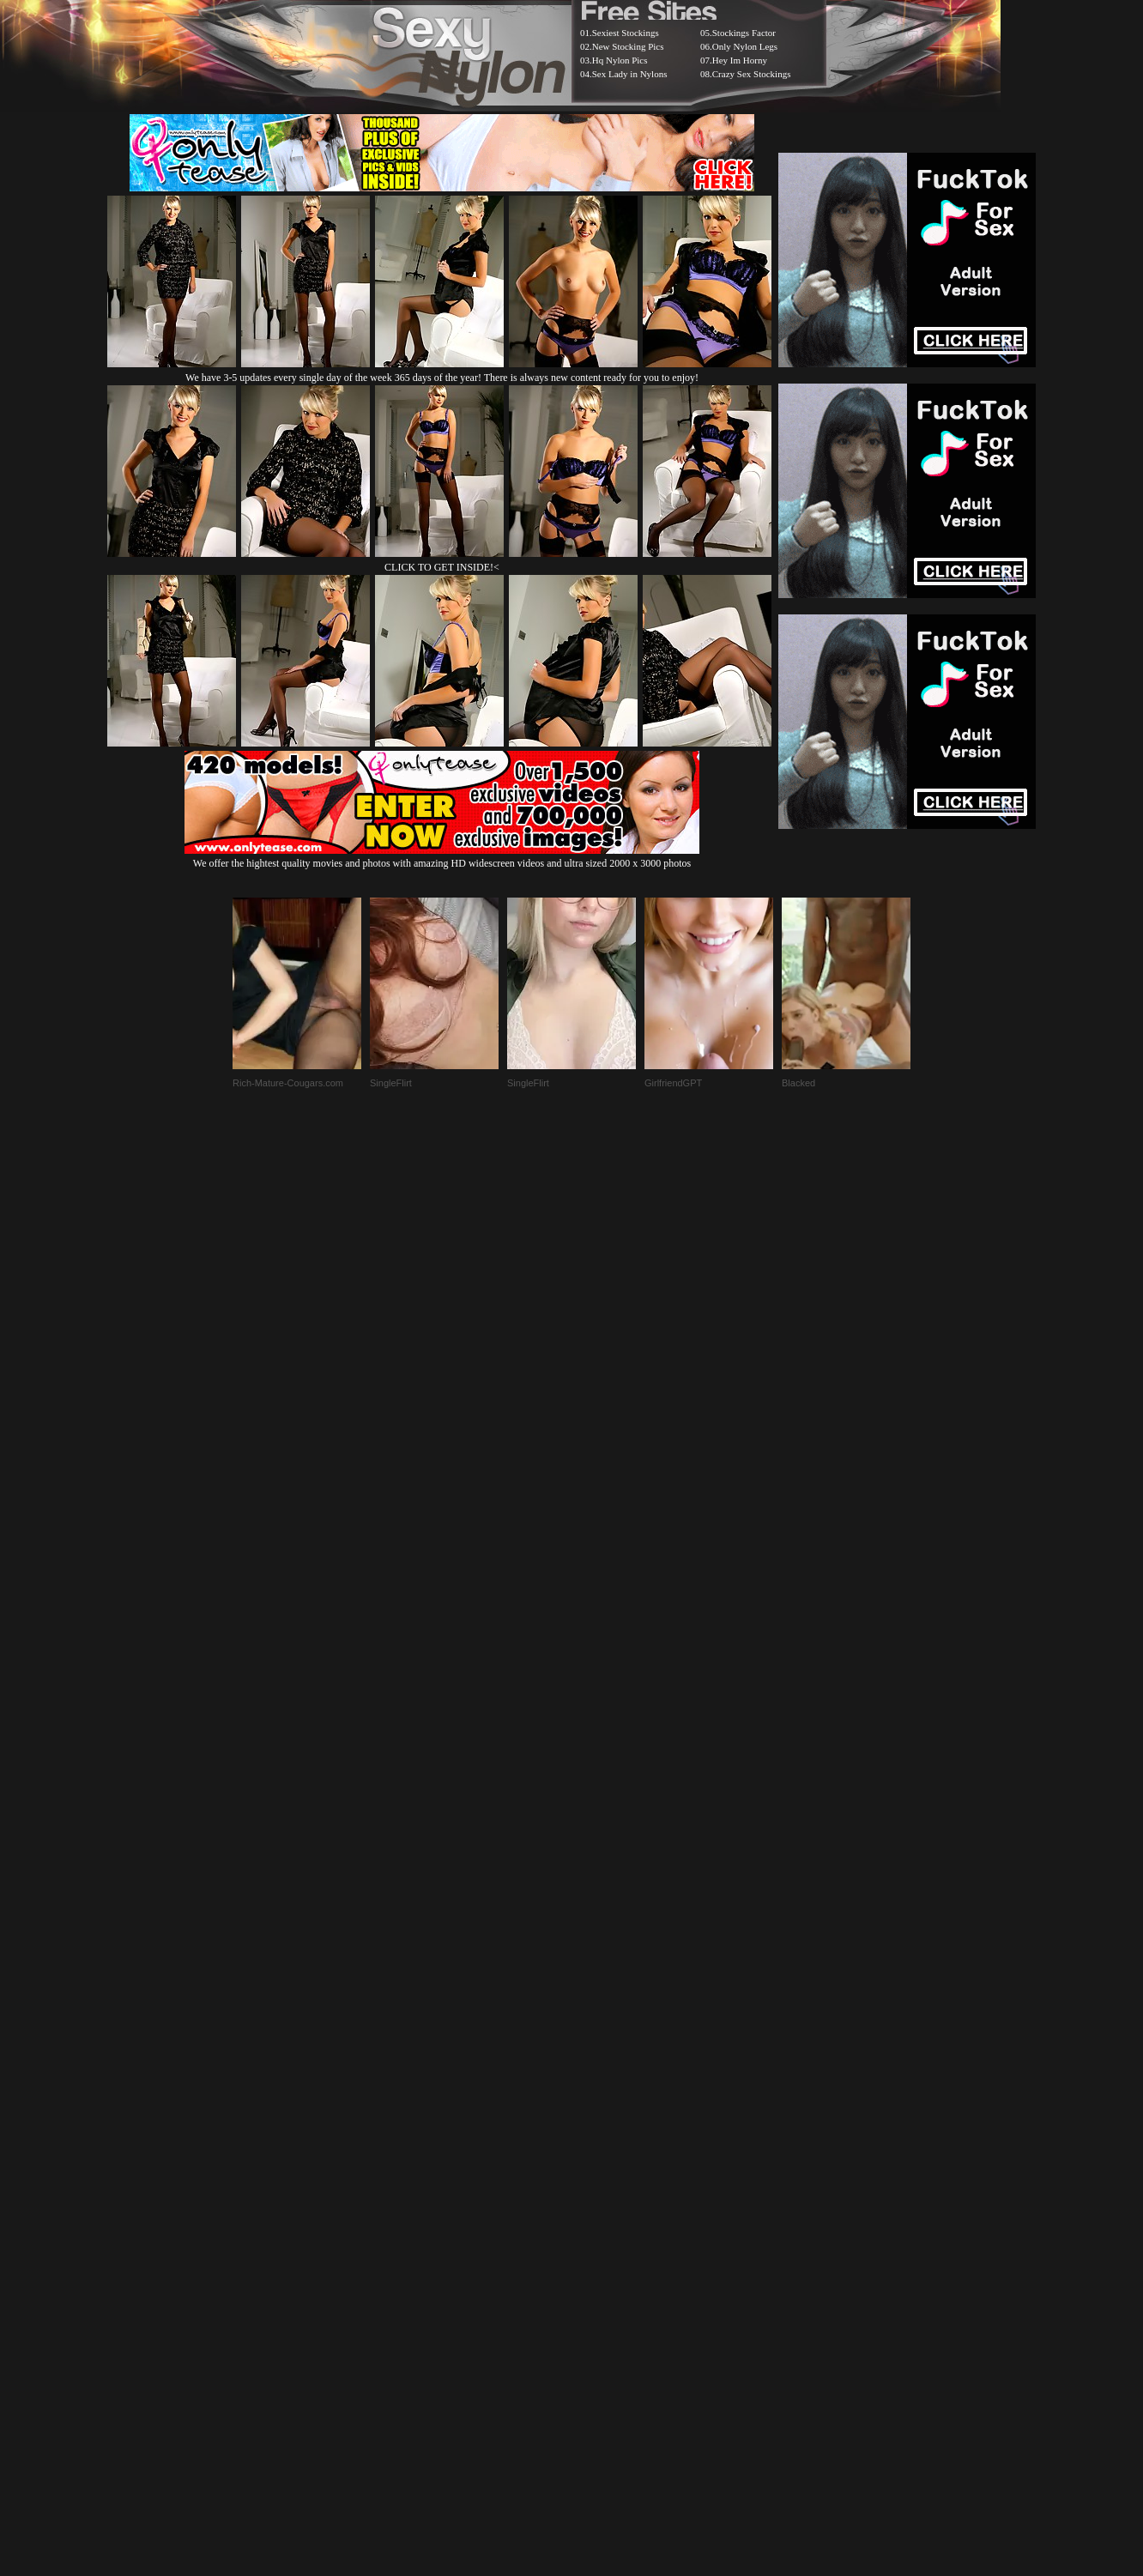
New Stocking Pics (628, 46)
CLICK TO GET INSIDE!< (441, 567)
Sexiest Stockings (625, 32)
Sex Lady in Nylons (630, 74)
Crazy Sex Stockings (751, 74)
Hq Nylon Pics (620, 60)
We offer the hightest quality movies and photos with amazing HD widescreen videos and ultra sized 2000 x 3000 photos (441, 856)
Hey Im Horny (739, 60)
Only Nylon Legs (744, 46)
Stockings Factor (744, 32)
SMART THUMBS (602, 2146)
